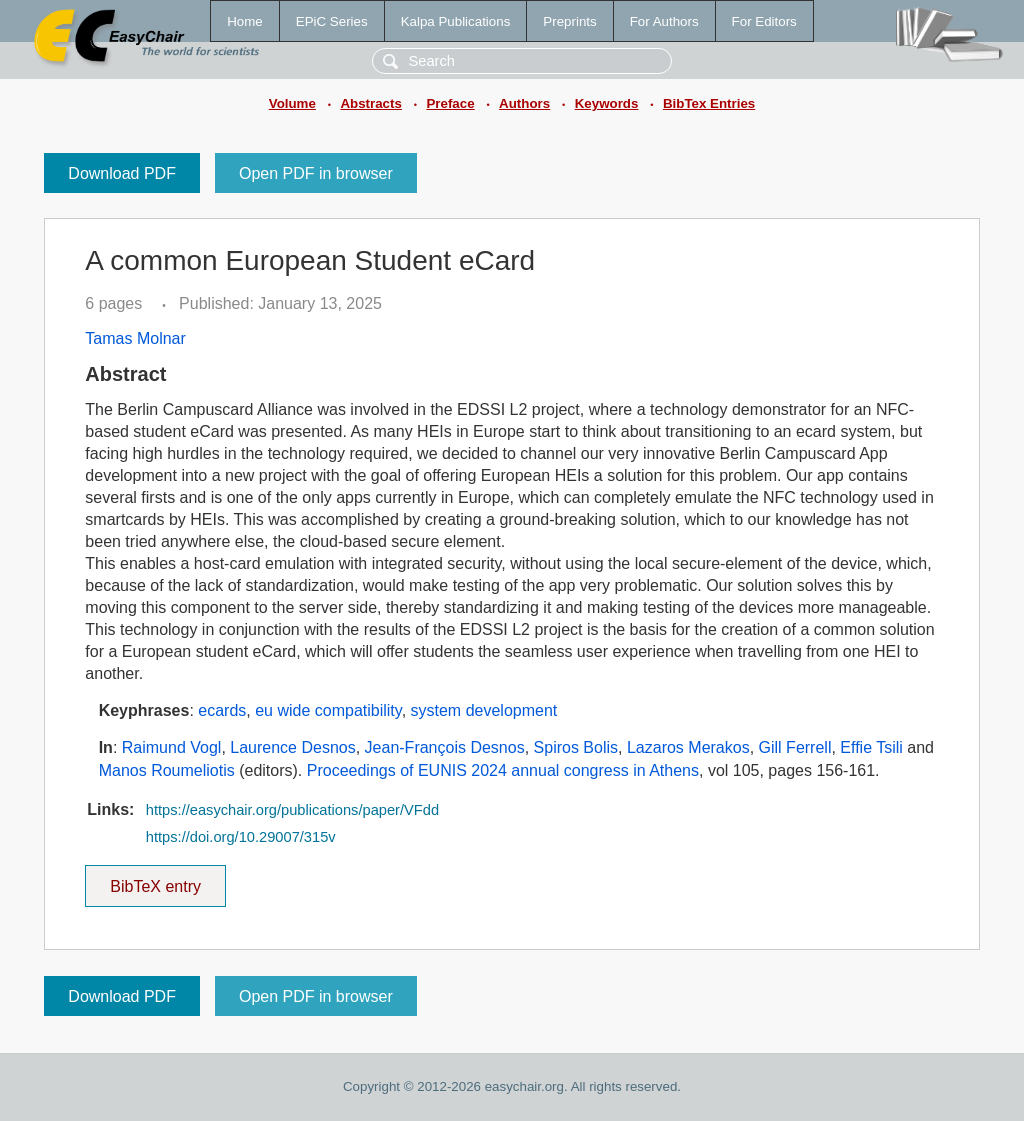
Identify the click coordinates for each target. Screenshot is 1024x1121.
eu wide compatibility (328, 710)
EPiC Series (332, 21)
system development (484, 710)
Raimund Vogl (172, 747)
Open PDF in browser (316, 173)
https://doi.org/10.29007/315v (241, 837)
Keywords (607, 103)
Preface (450, 103)
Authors (524, 103)
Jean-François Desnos (445, 747)
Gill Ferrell (795, 747)
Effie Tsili (871, 747)
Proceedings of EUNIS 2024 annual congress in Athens (503, 770)
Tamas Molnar (135, 338)
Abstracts (370, 103)
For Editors (764, 21)
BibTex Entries (709, 103)
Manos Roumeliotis (167, 770)
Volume (292, 103)
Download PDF (122, 173)
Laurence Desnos (292, 747)
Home (245, 21)
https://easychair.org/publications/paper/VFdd (292, 810)
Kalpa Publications (456, 21)
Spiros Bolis (576, 747)
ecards (222, 710)
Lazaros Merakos (688, 747)
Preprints (569, 21)
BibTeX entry (156, 880)
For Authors (664, 21)
